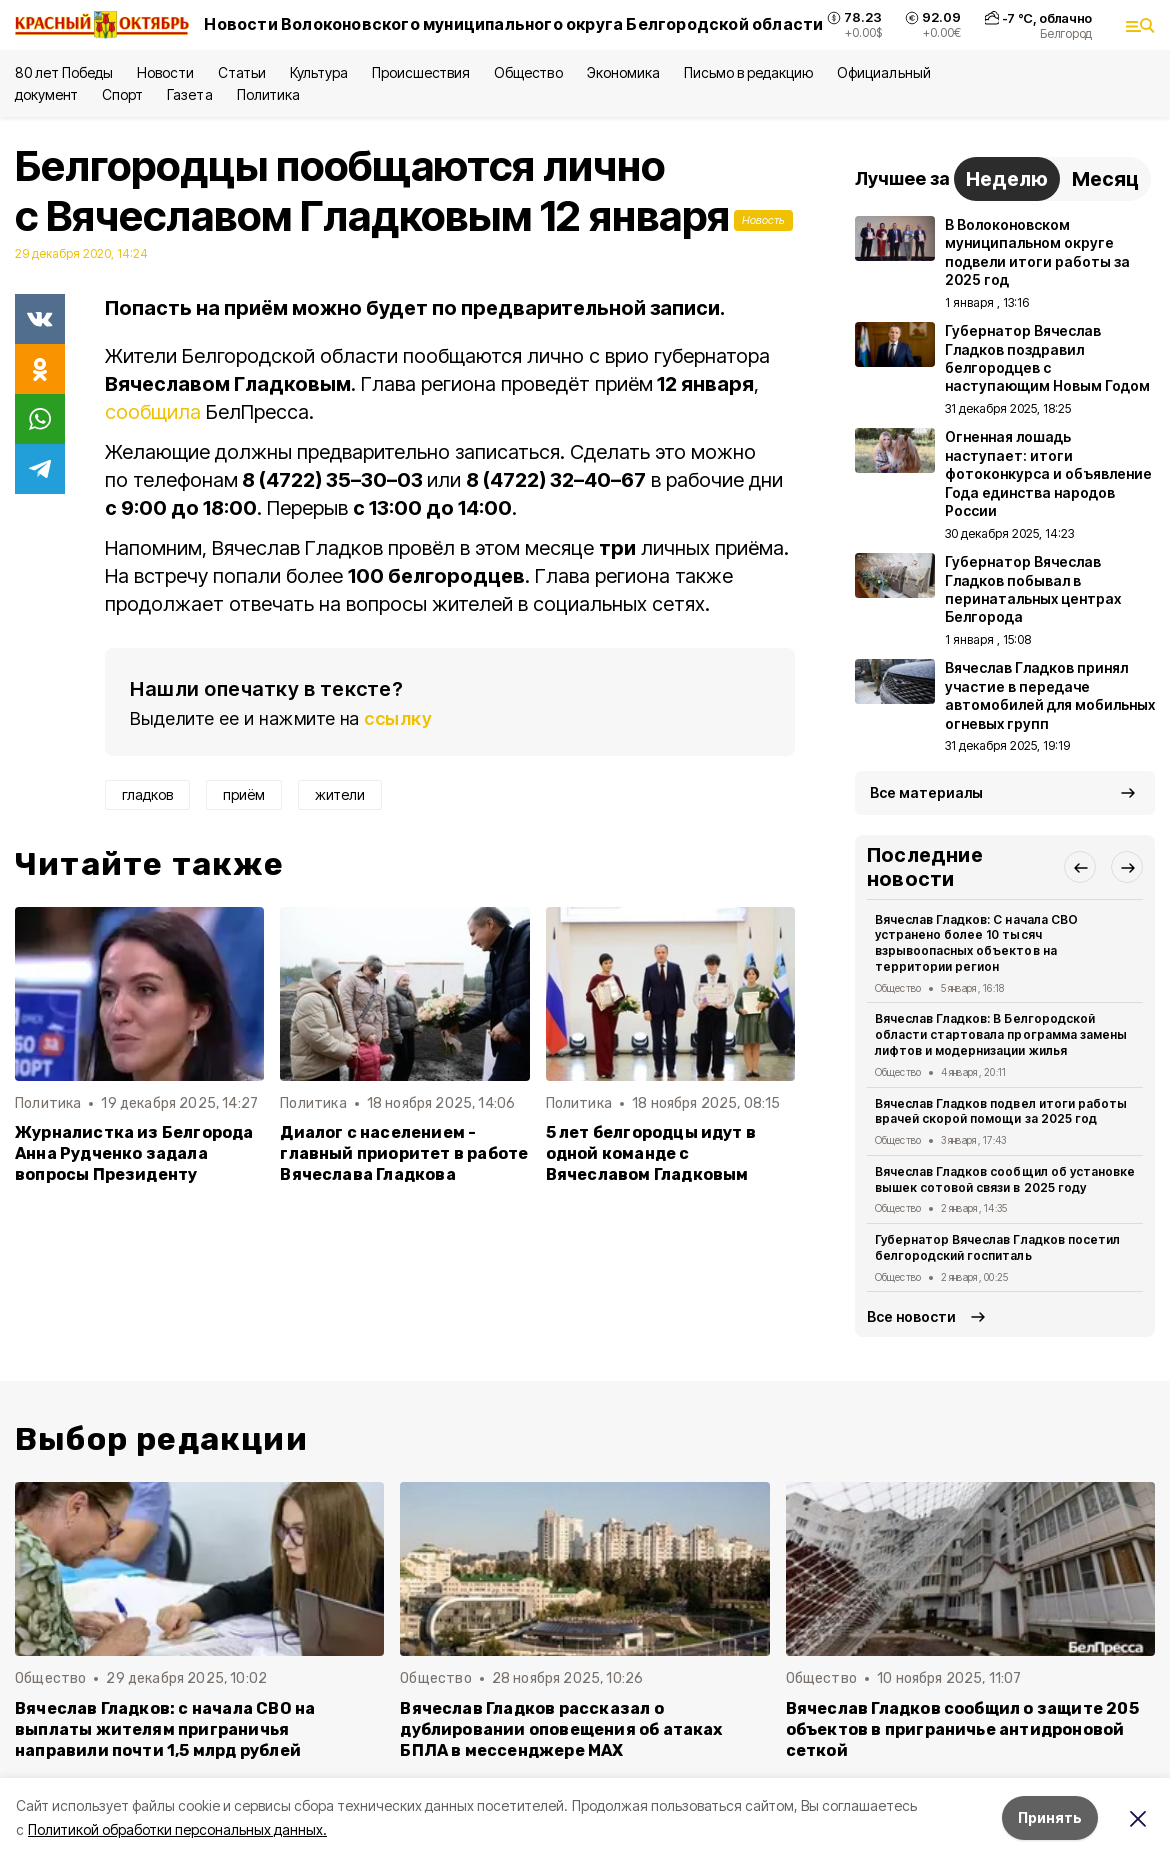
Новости (165, 72)
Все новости (911, 1316)
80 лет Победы (64, 72)
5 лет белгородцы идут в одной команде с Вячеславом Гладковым (651, 1153)
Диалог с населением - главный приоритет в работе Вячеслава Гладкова (404, 1153)
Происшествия (421, 72)
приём (244, 794)
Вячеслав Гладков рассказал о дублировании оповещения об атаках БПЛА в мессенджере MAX (561, 1729)
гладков (147, 794)
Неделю (1007, 179)
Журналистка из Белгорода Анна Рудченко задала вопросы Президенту (134, 1153)
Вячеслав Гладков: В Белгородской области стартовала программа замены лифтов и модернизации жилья (1001, 1034)
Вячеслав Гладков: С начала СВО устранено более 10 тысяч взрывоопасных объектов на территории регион (976, 943)
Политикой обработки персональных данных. (177, 1829)
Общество (528, 72)
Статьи (242, 72)
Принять (1050, 1817)
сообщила (155, 412)
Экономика (623, 72)
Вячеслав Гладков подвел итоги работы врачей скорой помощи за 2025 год (1001, 1111)
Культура (319, 72)
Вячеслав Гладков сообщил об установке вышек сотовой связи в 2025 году (1005, 1179)
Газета (189, 94)
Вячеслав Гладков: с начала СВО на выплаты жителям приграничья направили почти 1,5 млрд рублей (165, 1729)
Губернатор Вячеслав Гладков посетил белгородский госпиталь (997, 1247)
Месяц (1105, 179)
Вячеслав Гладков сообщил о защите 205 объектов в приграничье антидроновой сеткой (962, 1729)
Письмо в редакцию (748, 72)
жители (340, 794)
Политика (268, 94)
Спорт (122, 94)
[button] (1080, 867)
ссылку (398, 718)
